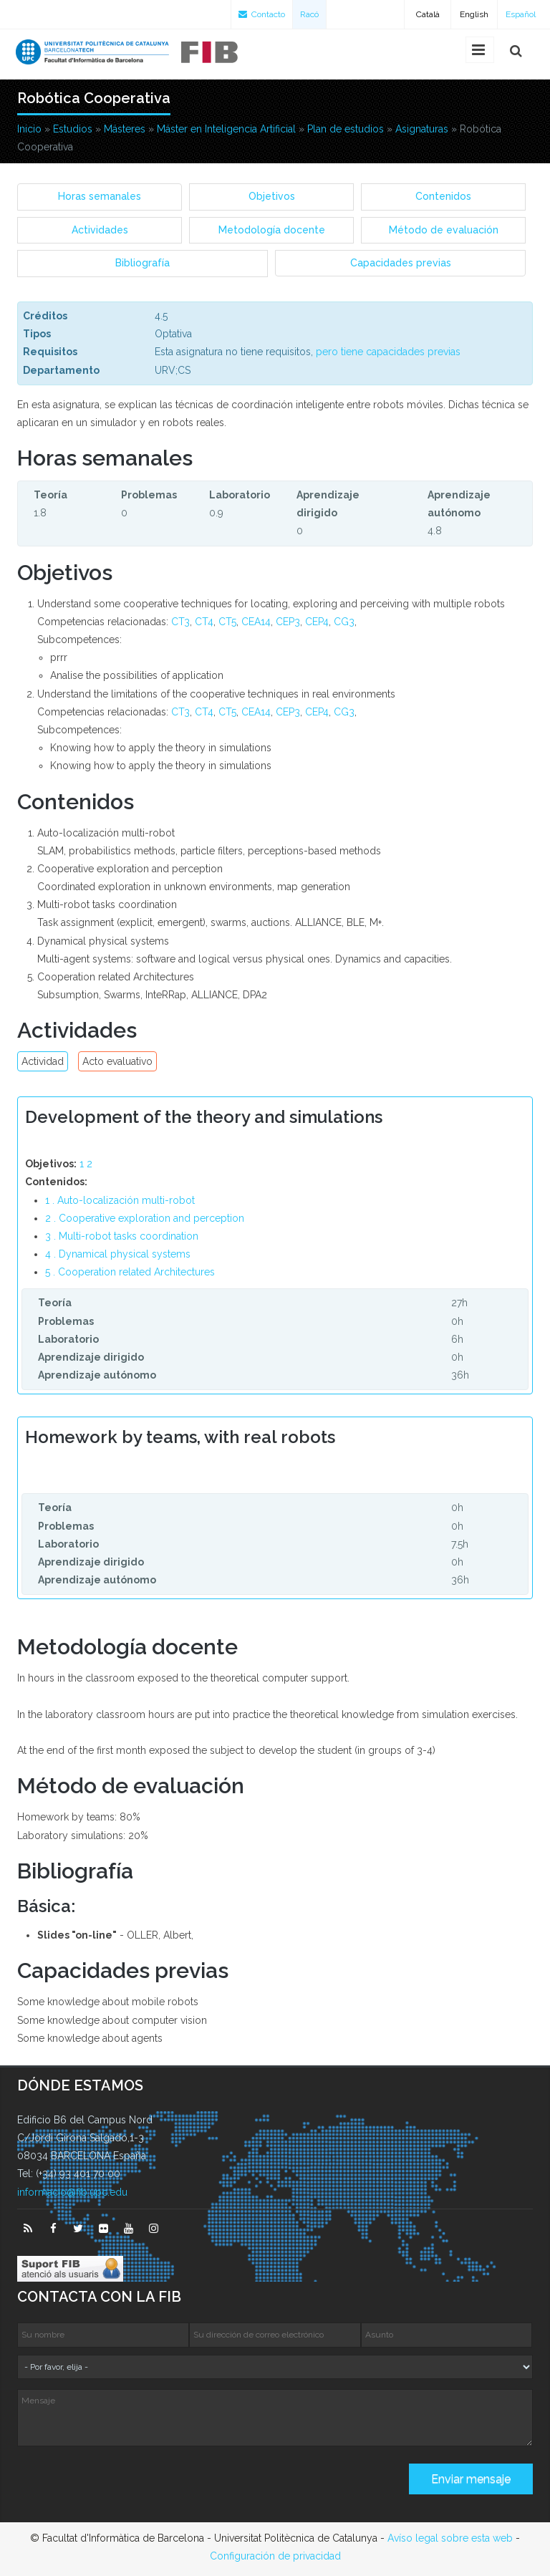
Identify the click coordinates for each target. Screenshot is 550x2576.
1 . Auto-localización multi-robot (120, 1200)
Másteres (124, 129)
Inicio (29, 129)
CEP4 (317, 621)
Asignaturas (421, 129)
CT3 (180, 621)
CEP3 (288, 621)
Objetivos (272, 196)
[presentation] (126, 2484)
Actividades (100, 230)
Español (521, 14)
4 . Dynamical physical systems (117, 1254)
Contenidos (443, 196)
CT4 (204, 621)
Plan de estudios (345, 129)
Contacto (261, 14)
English (474, 14)
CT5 (227, 621)
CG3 (344, 621)
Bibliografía (142, 263)
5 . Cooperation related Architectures (130, 1272)
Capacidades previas (400, 263)
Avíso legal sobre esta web (450, 2538)
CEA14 (256, 621)
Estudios (72, 129)
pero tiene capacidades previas (388, 351)
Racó (309, 14)
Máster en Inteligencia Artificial (226, 129)
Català (428, 14)
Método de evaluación (443, 230)
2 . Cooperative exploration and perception (144, 1218)
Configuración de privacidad (275, 2556)
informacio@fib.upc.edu (72, 2192)
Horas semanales (99, 196)
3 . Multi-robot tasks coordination (121, 1236)
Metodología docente (271, 230)
